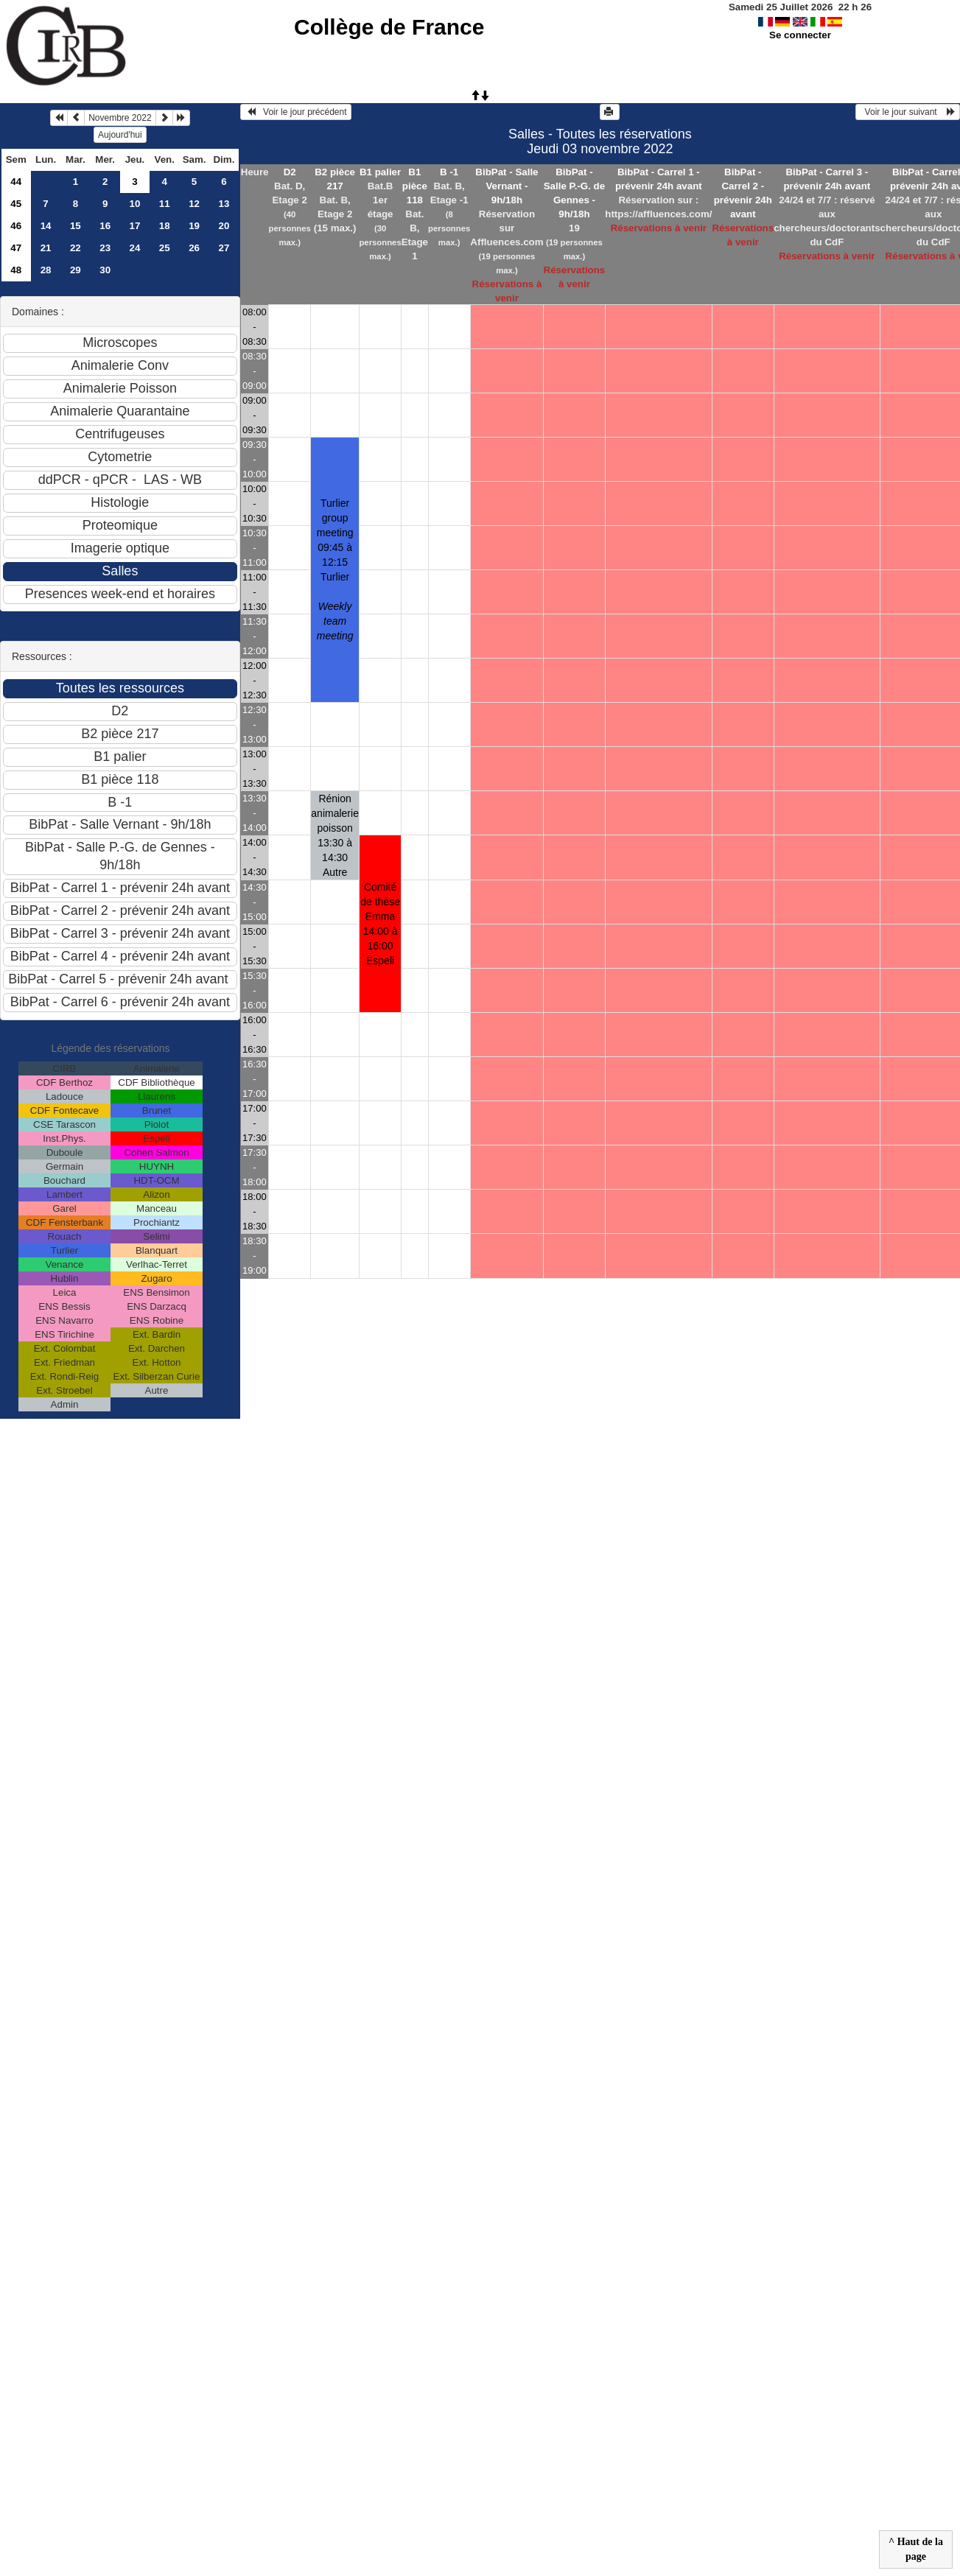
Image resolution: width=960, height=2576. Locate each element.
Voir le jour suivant (908, 112)
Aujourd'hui (120, 135)
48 (15, 270)
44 (15, 181)
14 (46, 225)
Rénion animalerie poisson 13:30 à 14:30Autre (335, 835)
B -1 (449, 172)
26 (194, 247)
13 (223, 203)
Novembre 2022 (119, 118)
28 (46, 270)
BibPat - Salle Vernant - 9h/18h (506, 186)
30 (105, 270)
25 (164, 247)
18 (164, 225)
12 (194, 203)
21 (46, 247)
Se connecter (800, 35)
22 (75, 247)
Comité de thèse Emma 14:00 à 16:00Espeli (380, 923)
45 (15, 203)
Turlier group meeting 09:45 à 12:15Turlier (335, 569)
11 (164, 203)
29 (75, 270)
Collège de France (389, 27)
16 (105, 225)
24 (135, 247)
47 (15, 247)
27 (223, 247)
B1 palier (380, 172)
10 (135, 203)
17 (135, 225)
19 (194, 225)
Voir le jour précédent (296, 112)
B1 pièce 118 (414, 186)
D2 (290, 172)
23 (105, 247)
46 (15, 225)
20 (223, 225)
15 (75, 225)
